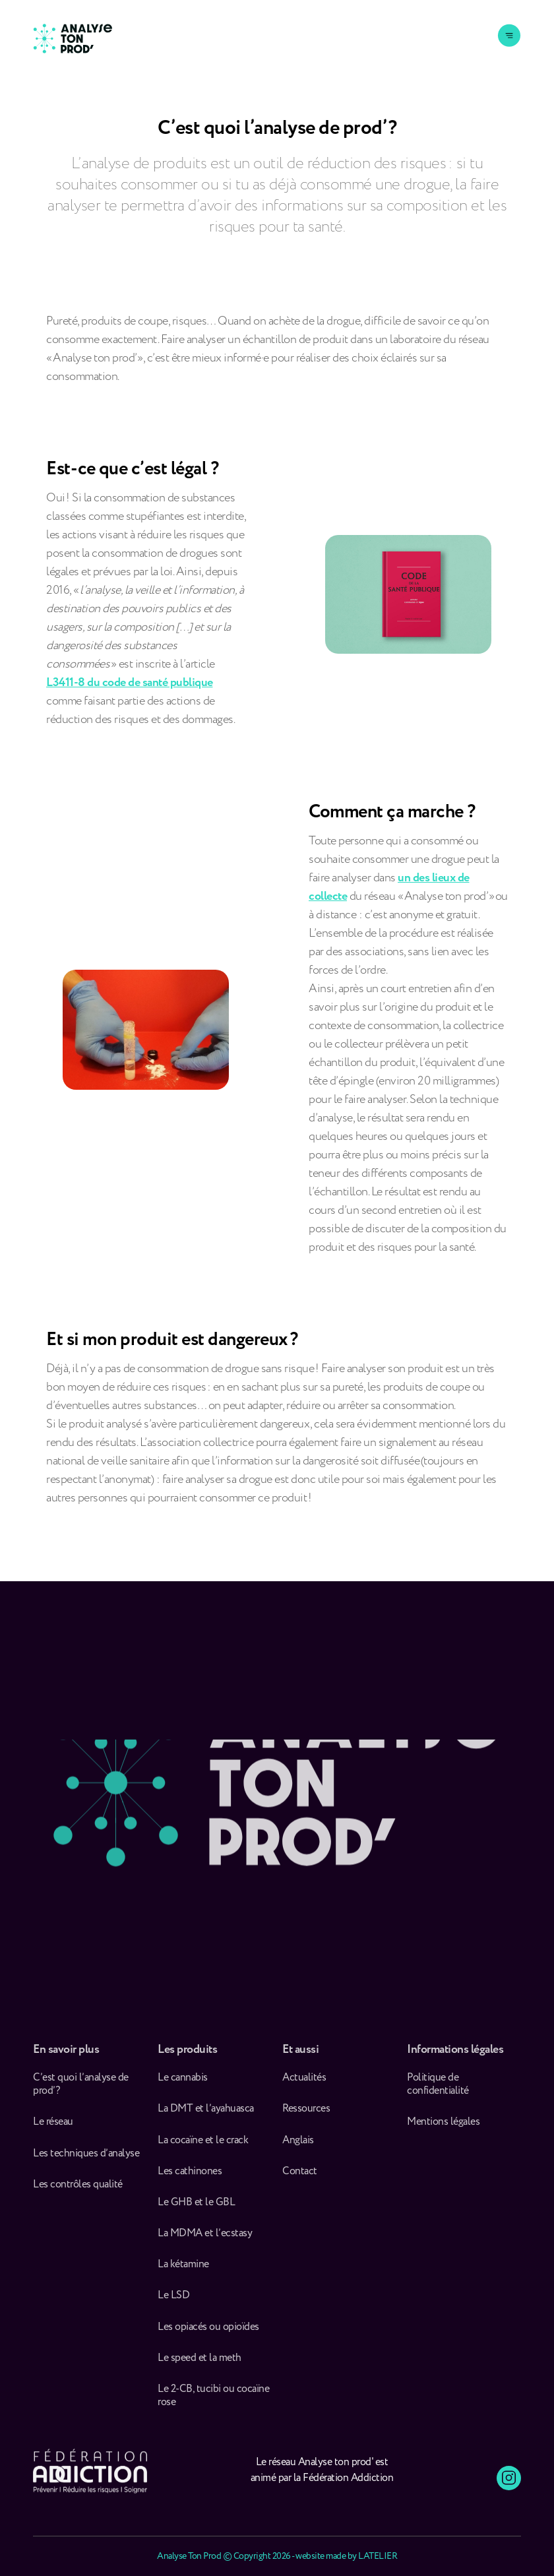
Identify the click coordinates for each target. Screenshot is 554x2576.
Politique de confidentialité (438, 2090)
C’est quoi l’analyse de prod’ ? (81, 2090)
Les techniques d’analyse (88, 2159)
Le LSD (173, 2301)
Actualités (304, 2083)
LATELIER (377, 2556)
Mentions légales (443, 2127)
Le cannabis (183, 2083)
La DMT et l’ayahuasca (206, 2114)
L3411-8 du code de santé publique (129, 682)
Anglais (298, 2145)
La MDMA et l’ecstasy (205, 2239)
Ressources (306, 2114)
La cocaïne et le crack (203, 2145)
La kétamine (183, 2270)
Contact (299, 2176)
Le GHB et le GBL (196, 2208)
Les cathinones (190, 2176)
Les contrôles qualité (78, 2190)
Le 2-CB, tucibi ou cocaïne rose (213, 2401)
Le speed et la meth (199, 2363)
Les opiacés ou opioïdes (208, 2332)
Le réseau (54, 2127)
